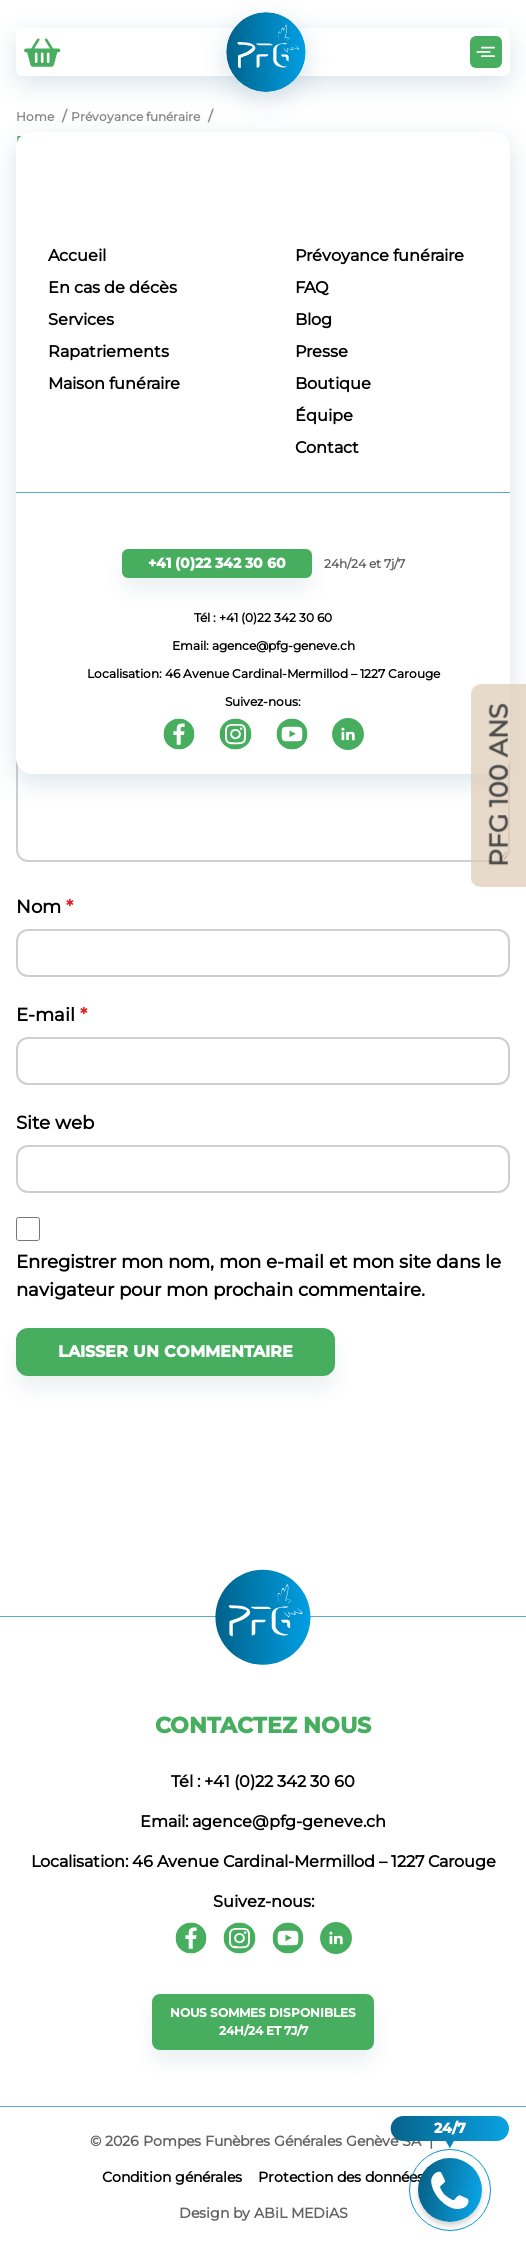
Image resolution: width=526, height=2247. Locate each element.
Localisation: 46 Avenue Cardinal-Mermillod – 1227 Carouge (263, 673)
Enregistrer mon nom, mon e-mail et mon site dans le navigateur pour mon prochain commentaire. (258, 1276)
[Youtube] (292, 734)
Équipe (324, 415)
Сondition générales (172, 2177)
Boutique (333, 383)
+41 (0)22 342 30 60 (217, 563)
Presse (321, 351)
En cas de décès (112, 287)
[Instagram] (235, 734)
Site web (55, 1123)
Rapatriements (108, 351)
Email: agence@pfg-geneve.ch (263, 645)
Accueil (77, 255)
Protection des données (341, 2177)
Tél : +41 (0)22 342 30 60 (263, 617)
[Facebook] (179, 734)
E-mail (51, 1015)
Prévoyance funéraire (379, 255)
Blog (313, 319)
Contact (327, 447)
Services (81, 319)
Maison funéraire (114, 383)
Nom (44, 907)
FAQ (311, 287)
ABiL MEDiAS (301, 2213)
